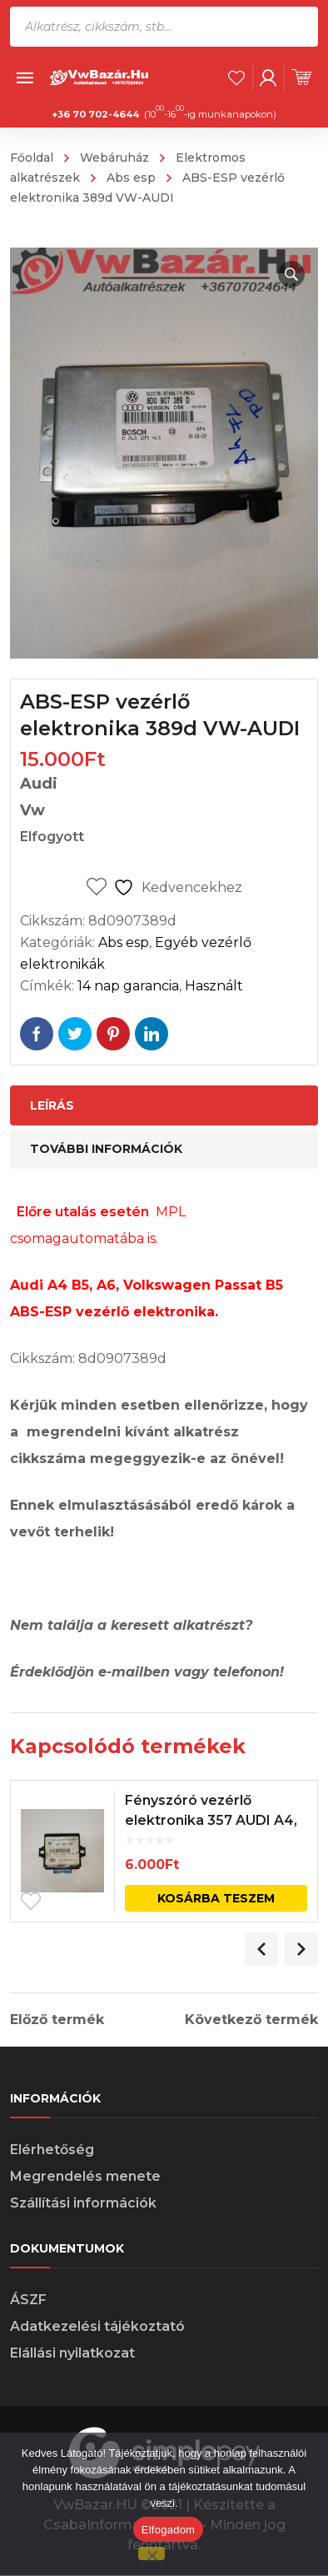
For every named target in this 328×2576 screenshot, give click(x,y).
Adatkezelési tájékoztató (97, 2326)
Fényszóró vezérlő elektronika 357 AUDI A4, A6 (211, 1820)
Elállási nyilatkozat (72, 2353)
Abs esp (131, 177)
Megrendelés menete (85, 2176)
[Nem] (151, 2553)
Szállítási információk (83, 2203)
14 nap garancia (128, 986)
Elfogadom (168, 2529)
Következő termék (251, 2020)
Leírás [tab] (52, 1105)
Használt (214, 986)
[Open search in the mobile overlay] (163, 27)
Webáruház (114, 157)
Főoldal (31, 157)
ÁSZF (28, 2300)
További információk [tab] (106, 1148)
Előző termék (57, 2020)
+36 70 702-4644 (95, 114)
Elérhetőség (52, 2150)
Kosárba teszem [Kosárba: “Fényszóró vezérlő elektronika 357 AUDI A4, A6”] (216, 1898)
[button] (291, 274)
